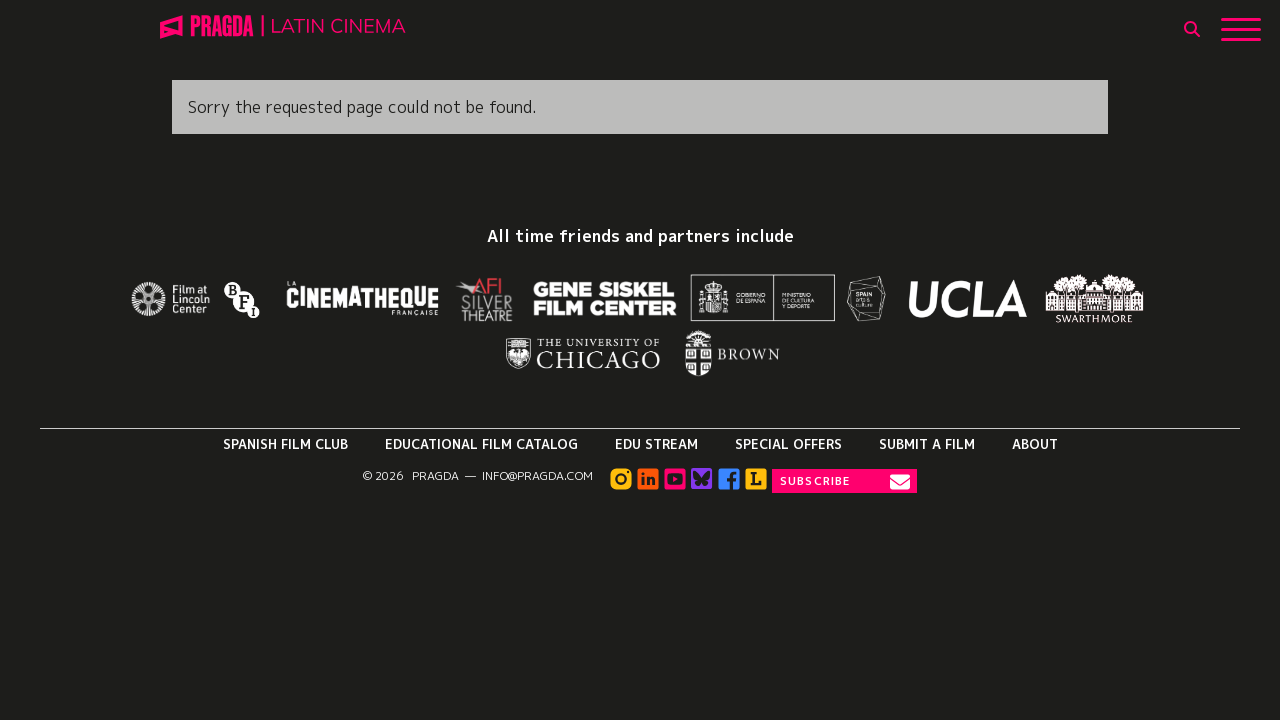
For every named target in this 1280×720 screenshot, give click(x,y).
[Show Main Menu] (1241, 22)
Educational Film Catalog (481, 444)
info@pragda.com (537, 476)
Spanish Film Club (285, 444)
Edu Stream (656, 444)
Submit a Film (927, 444)
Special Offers (788, 444)
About (1035, 444)
